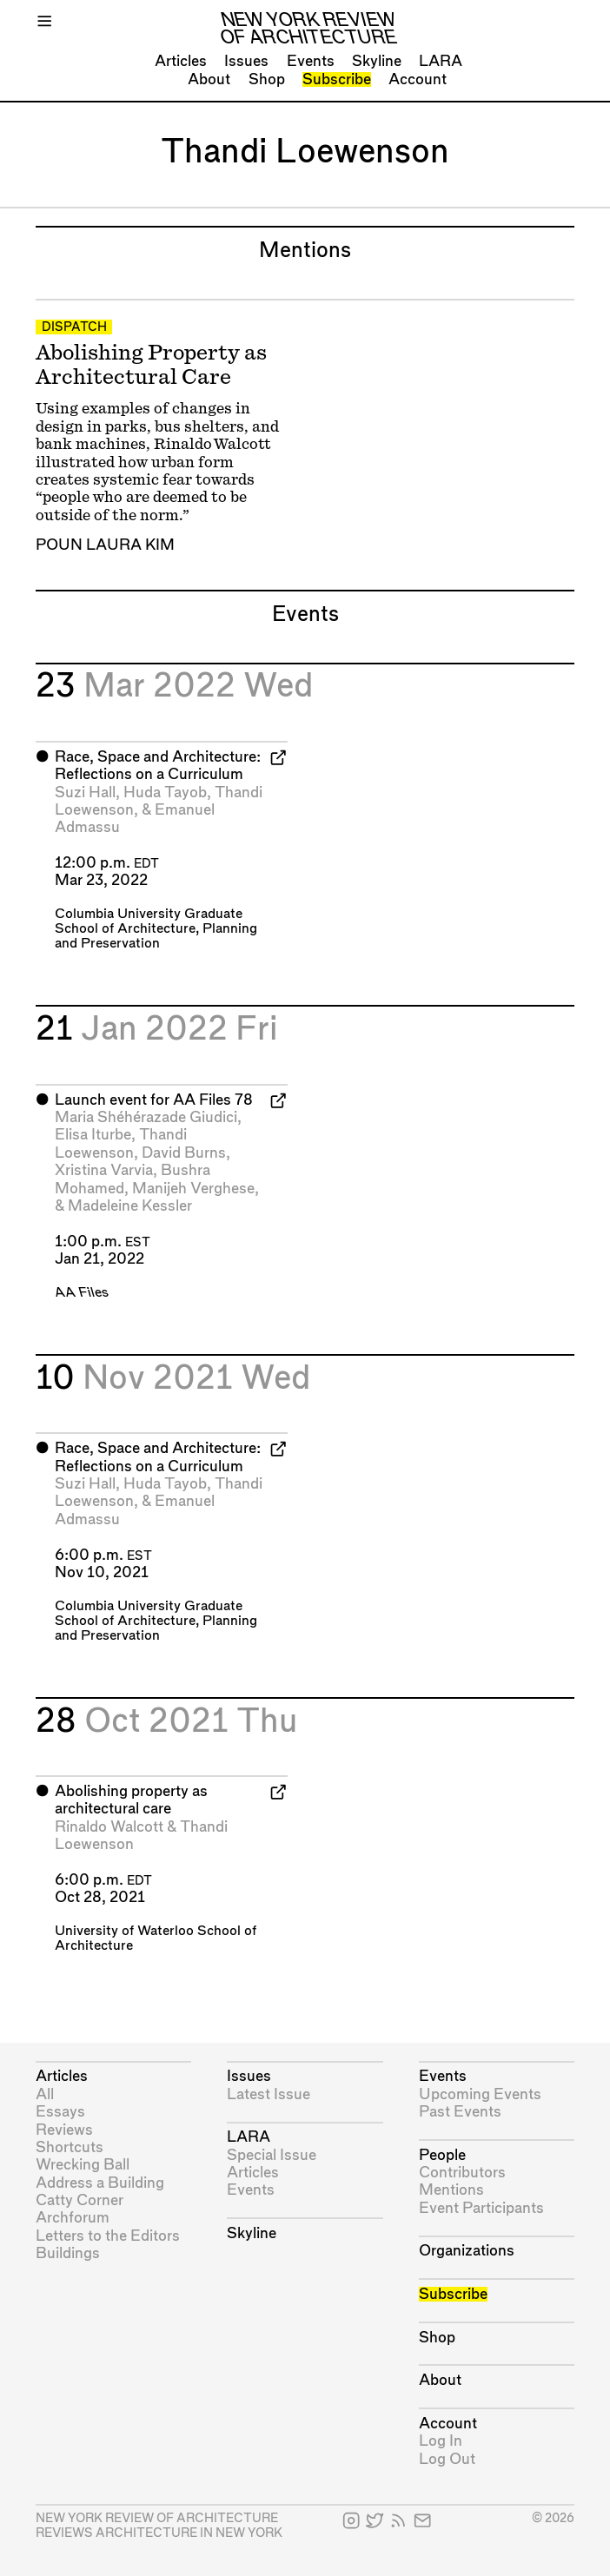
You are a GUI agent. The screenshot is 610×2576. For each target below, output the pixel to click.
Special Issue (271, 2155)
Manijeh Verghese (193, 1188)
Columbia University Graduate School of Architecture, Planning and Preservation (156, 929)
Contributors (462, 2172)
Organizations (466, 2250)
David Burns (184, 1153)
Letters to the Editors (108, 2236)
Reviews (64, 2130)
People (442, 2155)
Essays (60, 2111)
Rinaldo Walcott (109, 1827)
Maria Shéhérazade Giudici (146, 1117)
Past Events (460, 2111)
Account (417, 79)
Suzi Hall (85, 792)
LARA (440, 61)
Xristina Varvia (104, 1170)
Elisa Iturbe (93, 1134)
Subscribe (336, 79)
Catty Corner (79, 2200)
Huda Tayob (165, 792)
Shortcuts (69, 2147)
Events (311, 61)
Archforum (72, 2217)
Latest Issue (268, 2094)
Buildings (68, 2253)
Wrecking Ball (82, 2164)
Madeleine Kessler (130, 1206)
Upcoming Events (480, 2094)
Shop (267, 79)
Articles (181, 61)
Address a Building (100, 2183)
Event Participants (481, 2208)
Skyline (376, 61)
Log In (440, 2441)
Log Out (447, 2459)
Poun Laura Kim (105, 545)
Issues (246, 61)
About (209, 79)
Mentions (451, 2190)
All (45, 2094)
